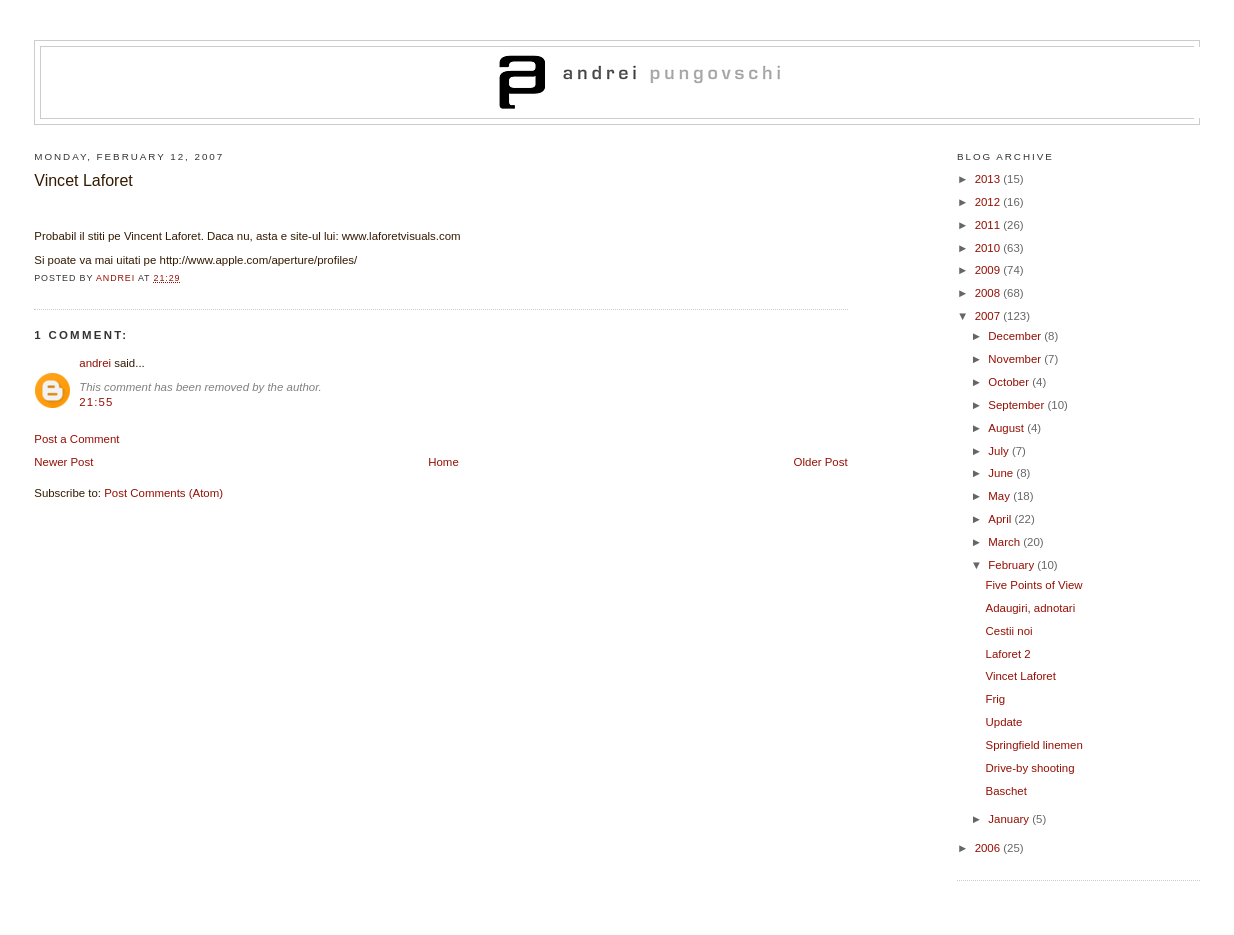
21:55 (96, 402)
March (1005, 542)
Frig (996, 699)
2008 (989, 293)
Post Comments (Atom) (163, 493)
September (1017, 405)
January (1010, 819)
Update (1004, 722)
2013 (989, 179)
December (1016, 336)
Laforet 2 (1008, 654)
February (1012, 565)
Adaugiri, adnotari (1031, 608)
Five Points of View (1034, 585)
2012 (989, 202)
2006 (989, 848)
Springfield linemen (1034, 745)
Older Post (821, 462)
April (1001, 519)
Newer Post (63, 462)
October (1010, 382)
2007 (989, 316)
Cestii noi (1009, 631)
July (1000, 451)
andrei (95, 363)
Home (443, 462)
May (1000, 496)
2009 (989, 270)
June (1002, 473)
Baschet (1006, 791)
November (1016, 359)
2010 (989, 248)
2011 (989, 225)
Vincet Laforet (1021, 676)
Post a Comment (76, 439)
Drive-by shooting (1030, 768)
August (1007, 428)
